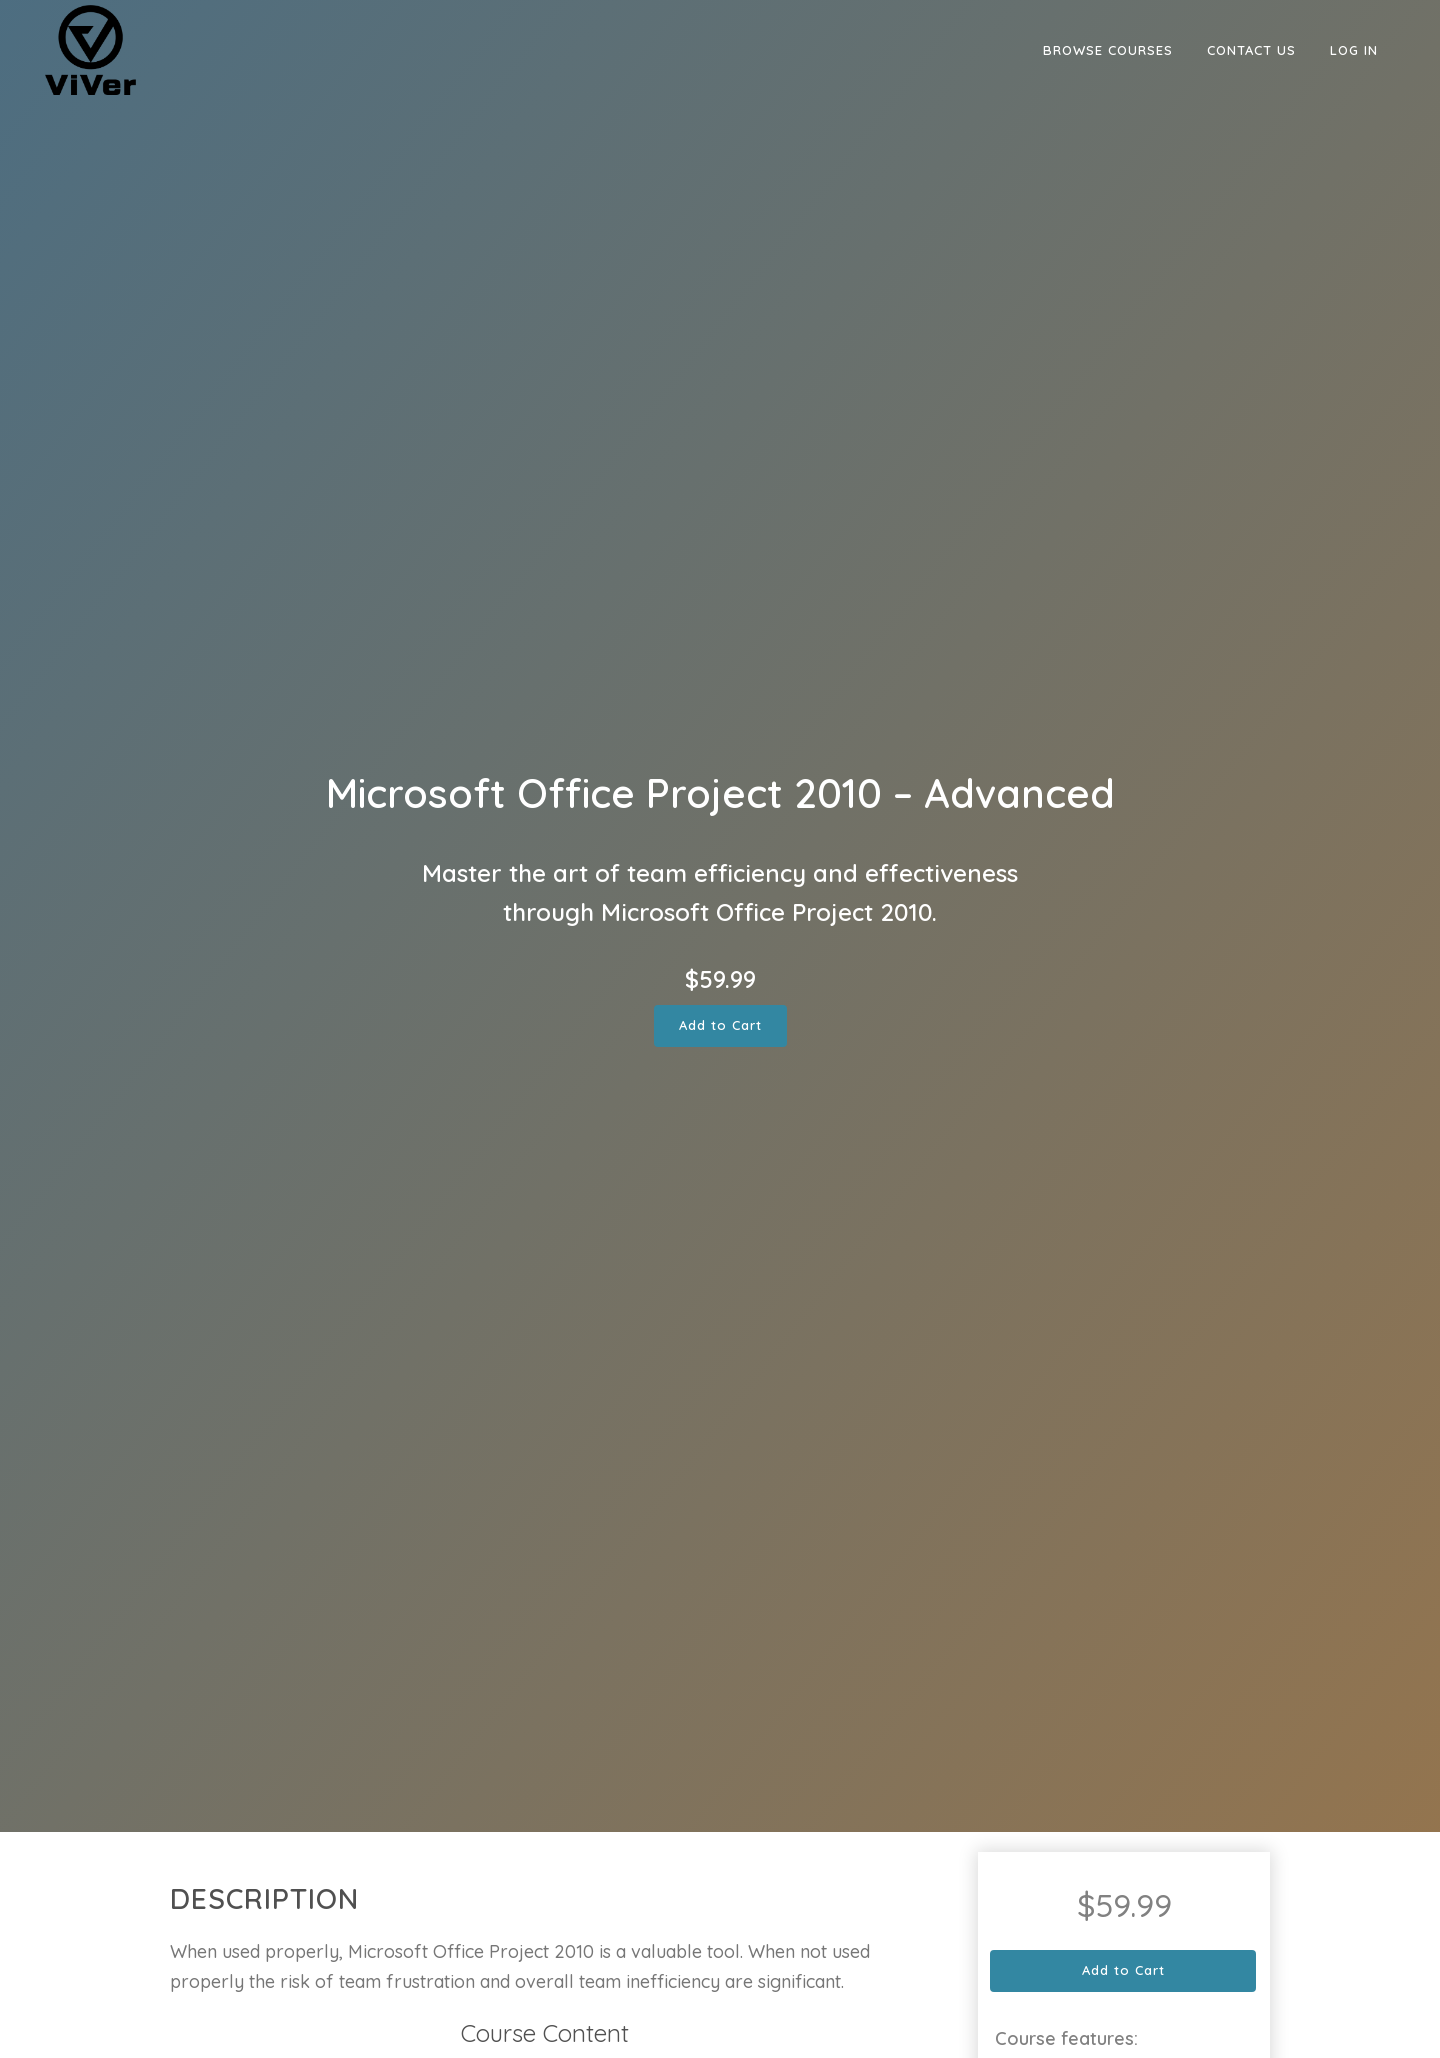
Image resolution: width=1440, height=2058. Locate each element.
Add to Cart (720, 1025)
